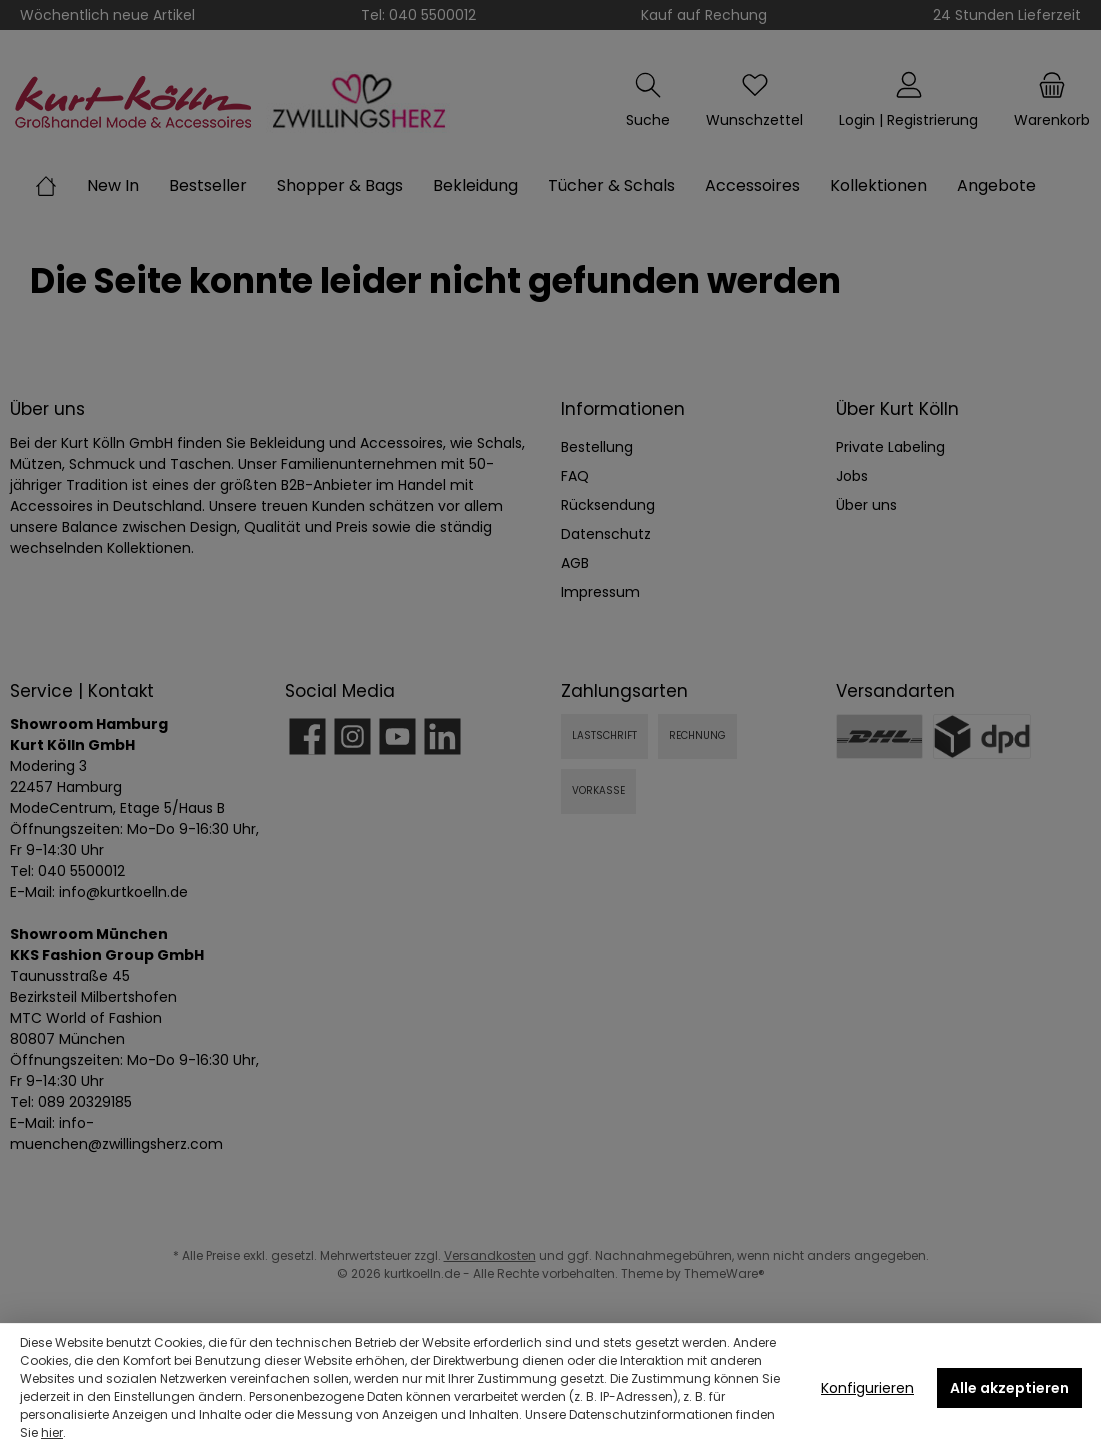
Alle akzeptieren (1009, 1388)
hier (52, 1432)
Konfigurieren (867, 1388)
